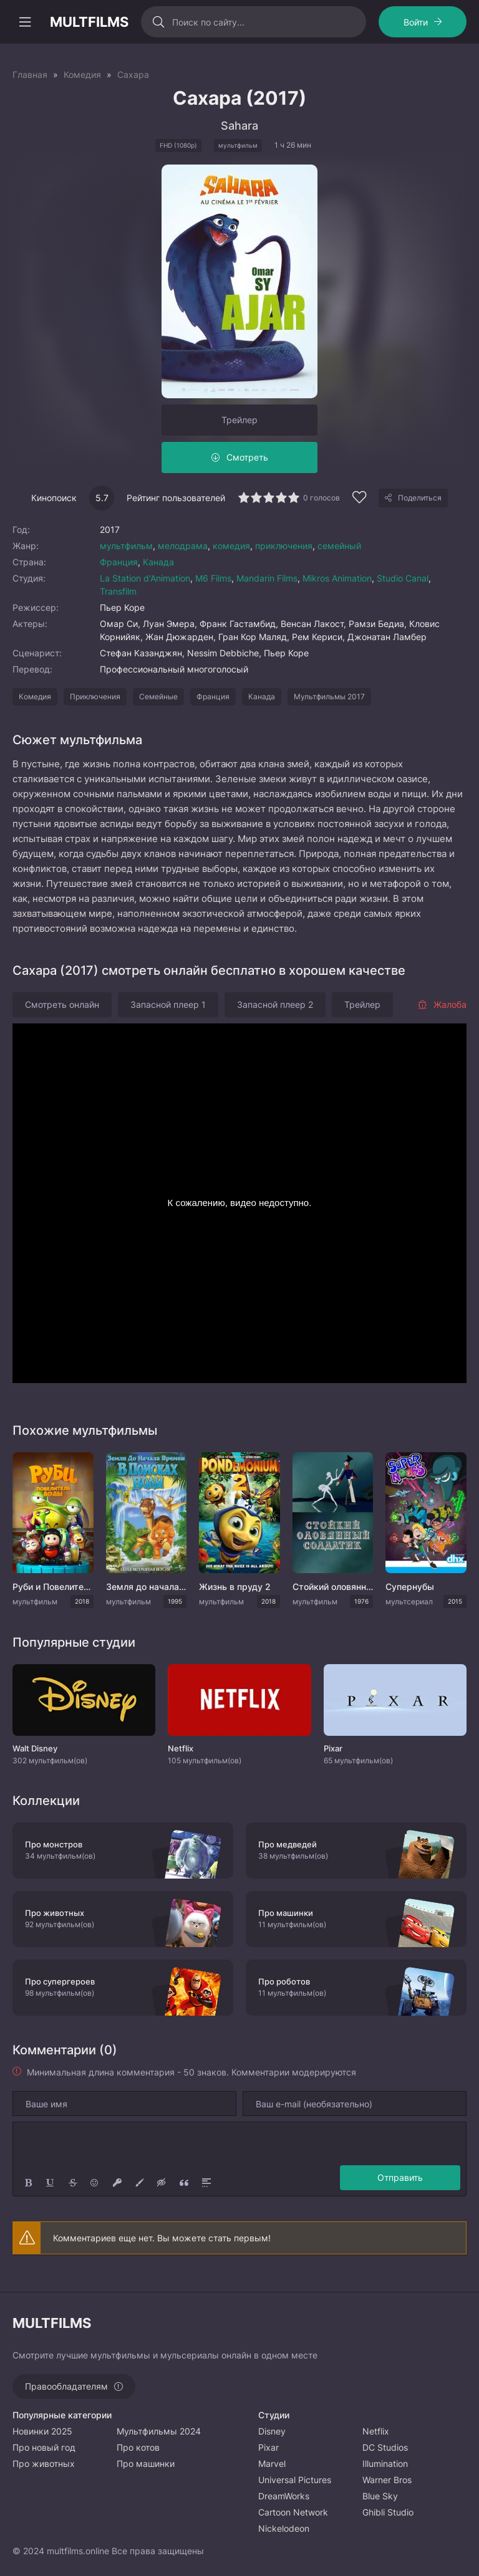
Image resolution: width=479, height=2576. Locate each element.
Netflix (375, 2431)
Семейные (158, 696)
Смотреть (247, 457)
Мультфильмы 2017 (329, 696)
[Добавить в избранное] (359, 499)
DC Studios (385, 2447)
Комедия (35, 696)
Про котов (138, 2447)
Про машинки (146, 2463)
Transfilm (118, 591)
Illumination (385, 2463)
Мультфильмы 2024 (159, 2431)
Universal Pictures (294, 2479)
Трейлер (239, 419)
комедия (231, 545)
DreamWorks (283, 2496)
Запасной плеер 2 (275, 1004)
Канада (158, 562)
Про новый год (43, 2447)
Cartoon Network (293, 2512)
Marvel (272, 2463)
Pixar (268, 2447)
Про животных (43, 2463)
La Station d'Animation (145, 578)
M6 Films (213, 578)
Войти (416, 22)
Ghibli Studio (388, 2512)
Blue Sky (380, 2496)
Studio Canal (402, 578)
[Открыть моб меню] (24, 21)
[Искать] (158, 21)
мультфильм (126, 545)
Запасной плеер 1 (168, 1004)
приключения (283, 545)
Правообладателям (66, 2386)
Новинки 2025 (42, 2431)
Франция (119, 562)
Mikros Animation (337, 578)
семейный (339, 545)
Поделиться (420, 497)
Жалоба (442, 1004)
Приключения (95, 696)
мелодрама (183, 545)
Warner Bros (387, 2479)
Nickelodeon (283, 2528)
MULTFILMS (89, 22)
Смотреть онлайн (62, 1004)
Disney (272, 2431)
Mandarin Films (267, 578)
